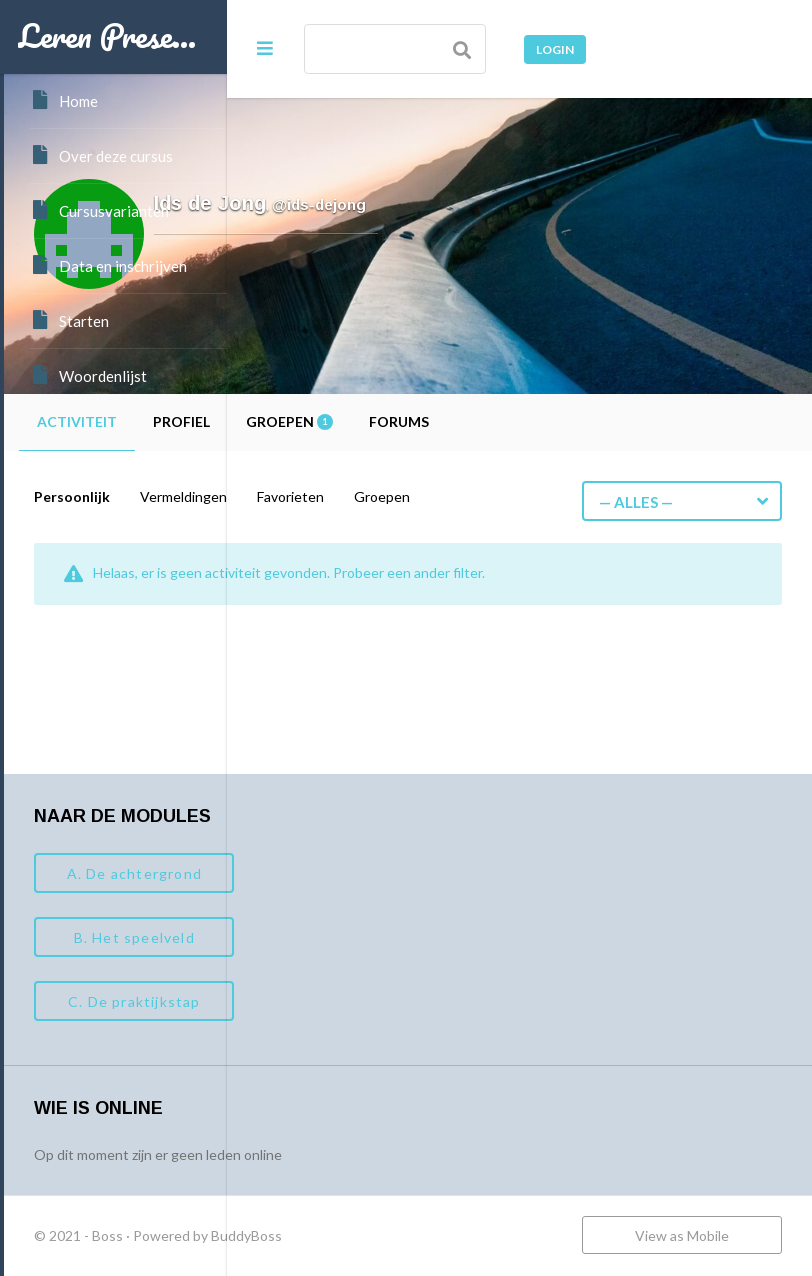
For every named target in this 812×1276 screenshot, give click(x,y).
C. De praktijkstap (357, 1001)
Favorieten (513, 496)
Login (555, 49)
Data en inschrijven (108, 265)
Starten (69, 320)
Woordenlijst (88, 375)
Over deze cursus (101, 155)
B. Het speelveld (356, 937)
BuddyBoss (469, 1235)
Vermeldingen (406, 496)
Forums (622, 421)
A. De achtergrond (356, 873)
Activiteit (300, 421)
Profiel (404, 421)
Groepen (512, 421)
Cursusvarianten (99, 210)
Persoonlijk (295, 496)
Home (64, 100)
